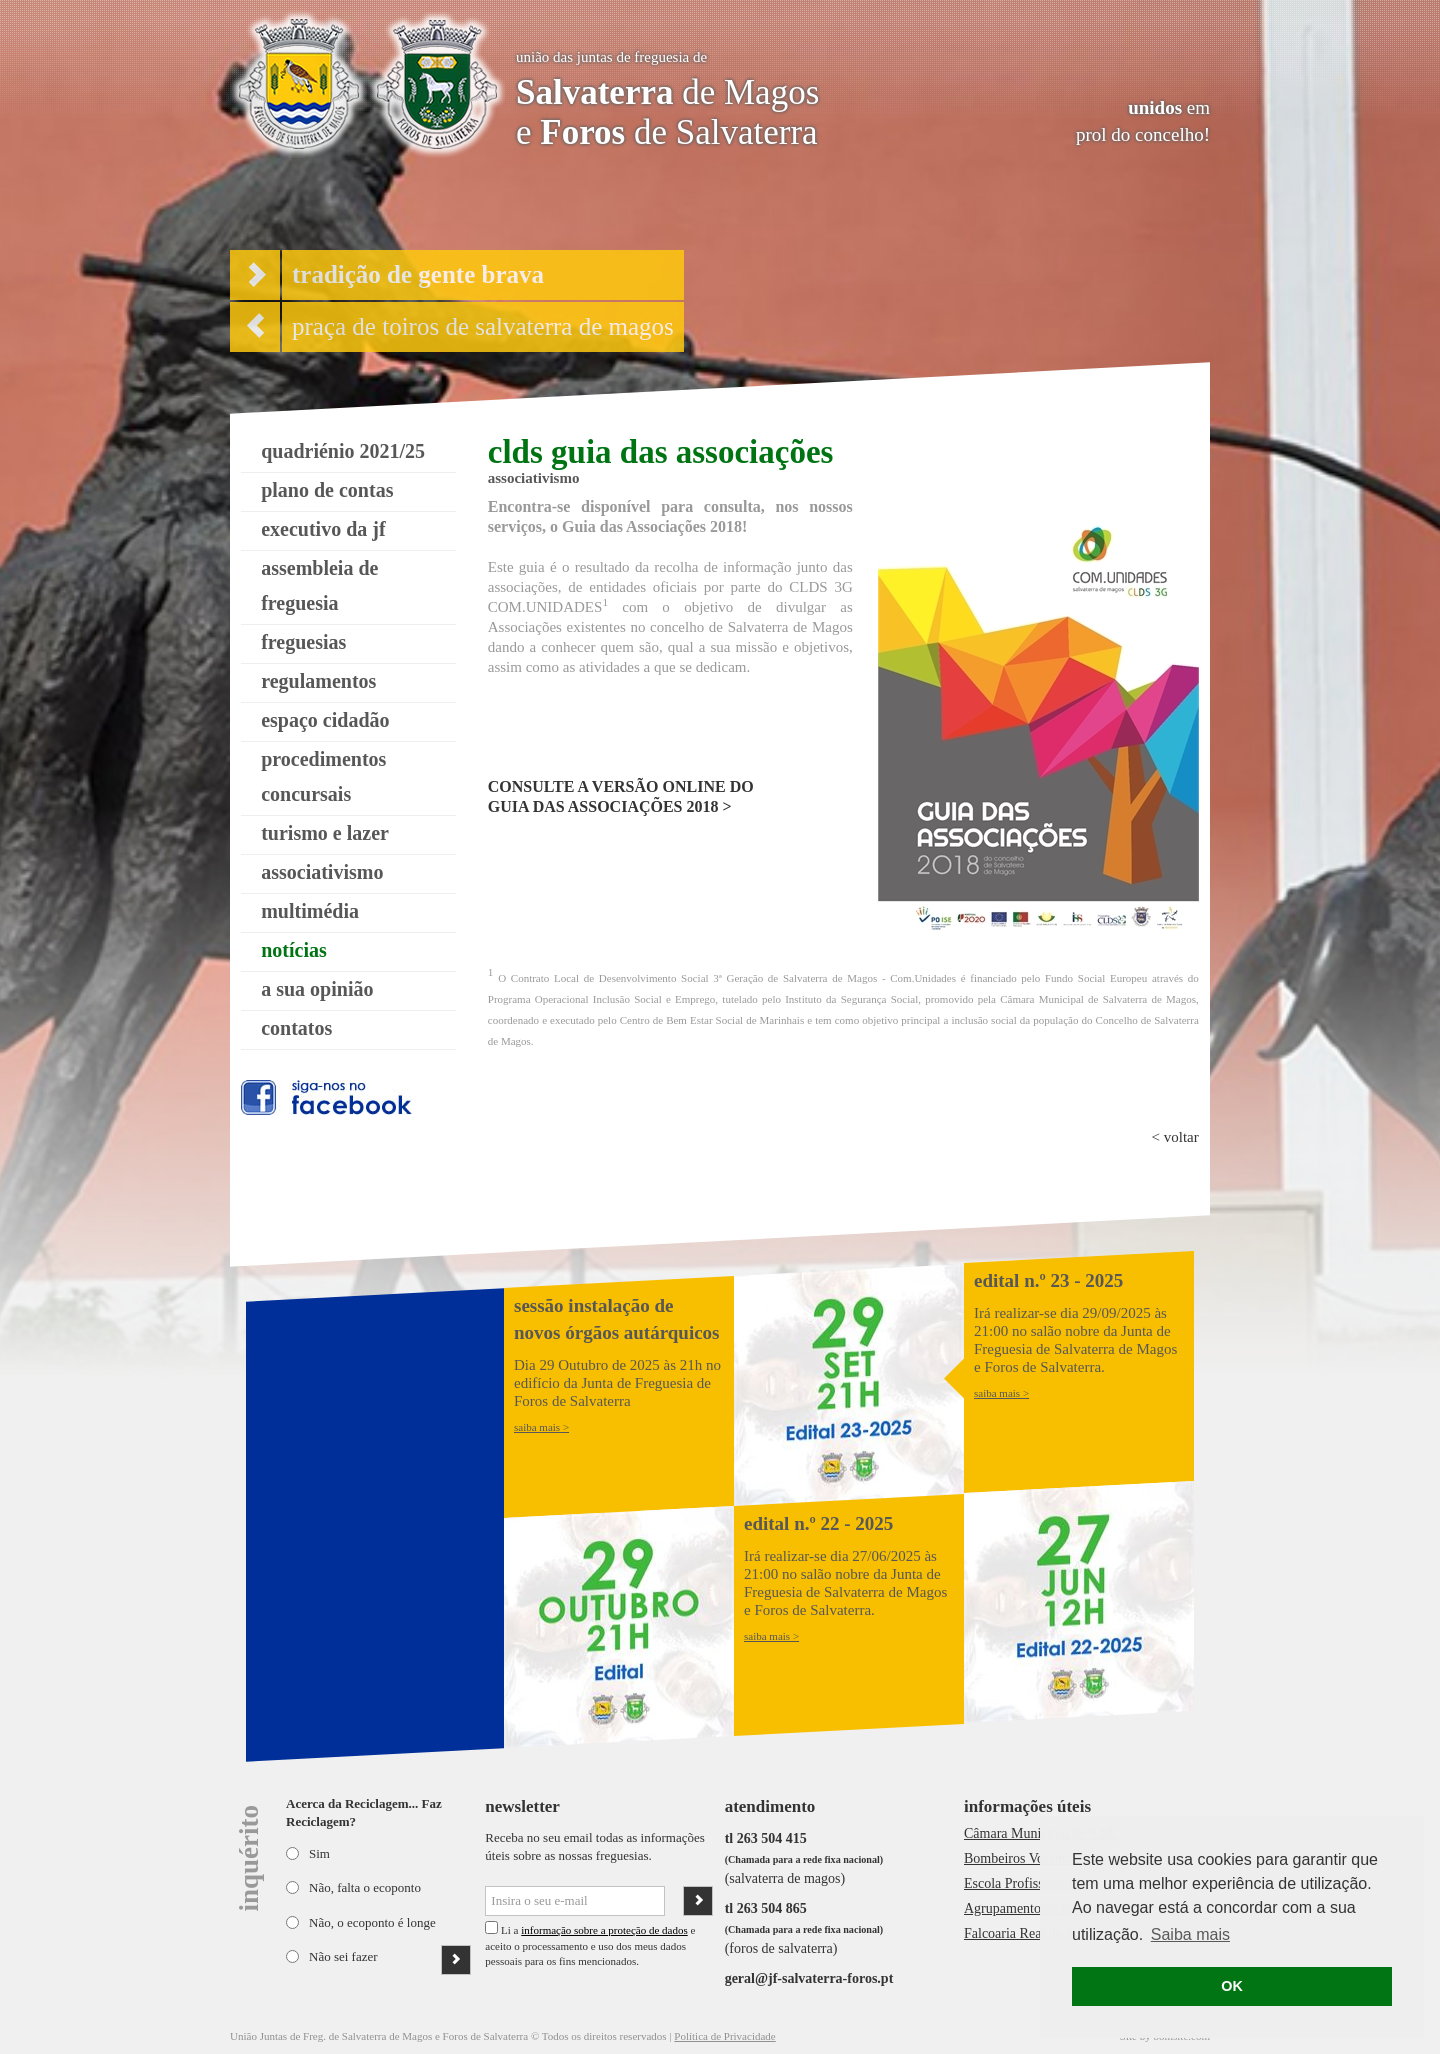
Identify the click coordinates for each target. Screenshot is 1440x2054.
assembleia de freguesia (319, 585)
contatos (296, 1028)
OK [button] (1232, 1986)
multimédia (310, 911)
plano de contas (327, 490)
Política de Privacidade (724, 2036)
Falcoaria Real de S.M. (1028, 1933)
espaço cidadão (325, 720)
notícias (294, 950)
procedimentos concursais (323, 776)
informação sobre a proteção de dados (604, 1930)
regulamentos (318, 681)
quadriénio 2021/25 (343, 451)
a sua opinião (317, 989)
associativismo (322, 872)
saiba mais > (541, 1427)
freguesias (303, 642)
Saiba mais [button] (1190, 1934)
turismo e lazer (325, 833)
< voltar (1175, 1137)
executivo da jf (323, 529)
